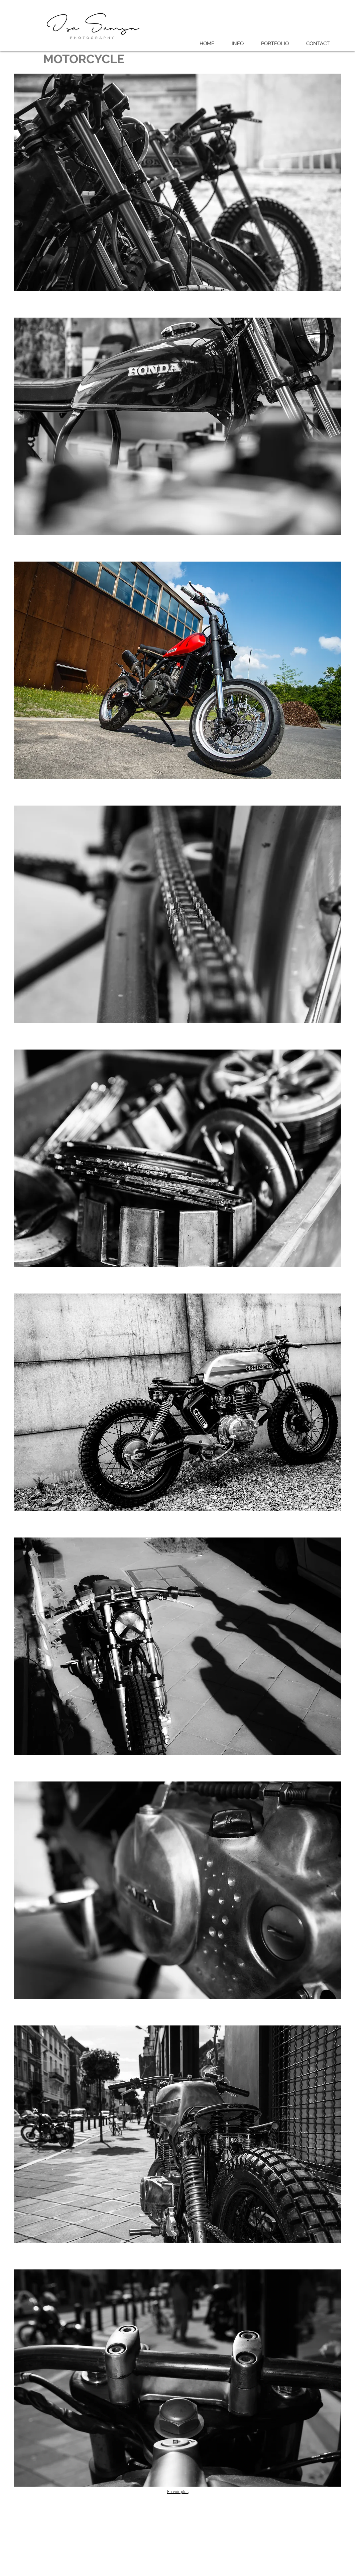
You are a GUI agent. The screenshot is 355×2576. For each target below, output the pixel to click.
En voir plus (178, 2492)
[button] (275, 43)
